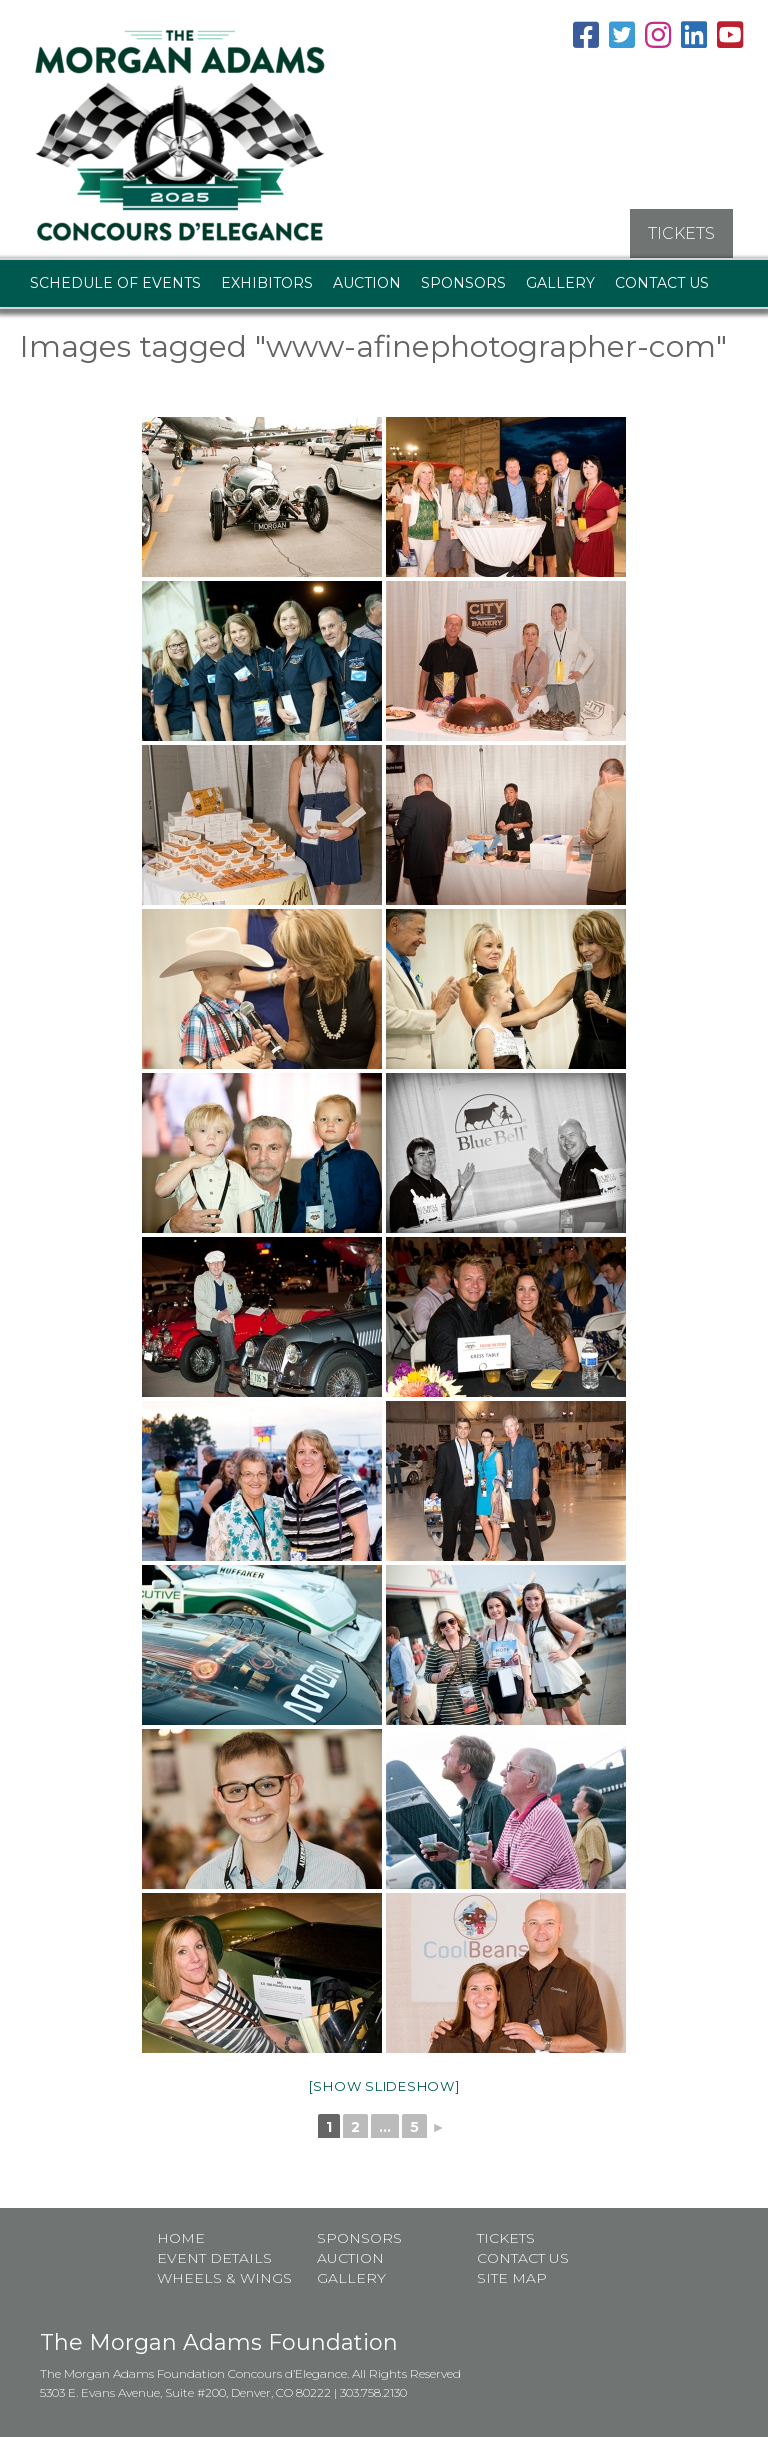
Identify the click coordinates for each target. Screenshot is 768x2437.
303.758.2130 (373, 2390)
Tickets (506, 2236)
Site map (512, 2276)
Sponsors (463, 280)
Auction (367, 280)
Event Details (214, 2256)
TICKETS (681, 230)
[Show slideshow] (384, 2083)
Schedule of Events (115, 280)
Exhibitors (267, 280)
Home (181, 2236)
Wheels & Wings (224, 2276)
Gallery (560, 280)
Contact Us (662, 280)
